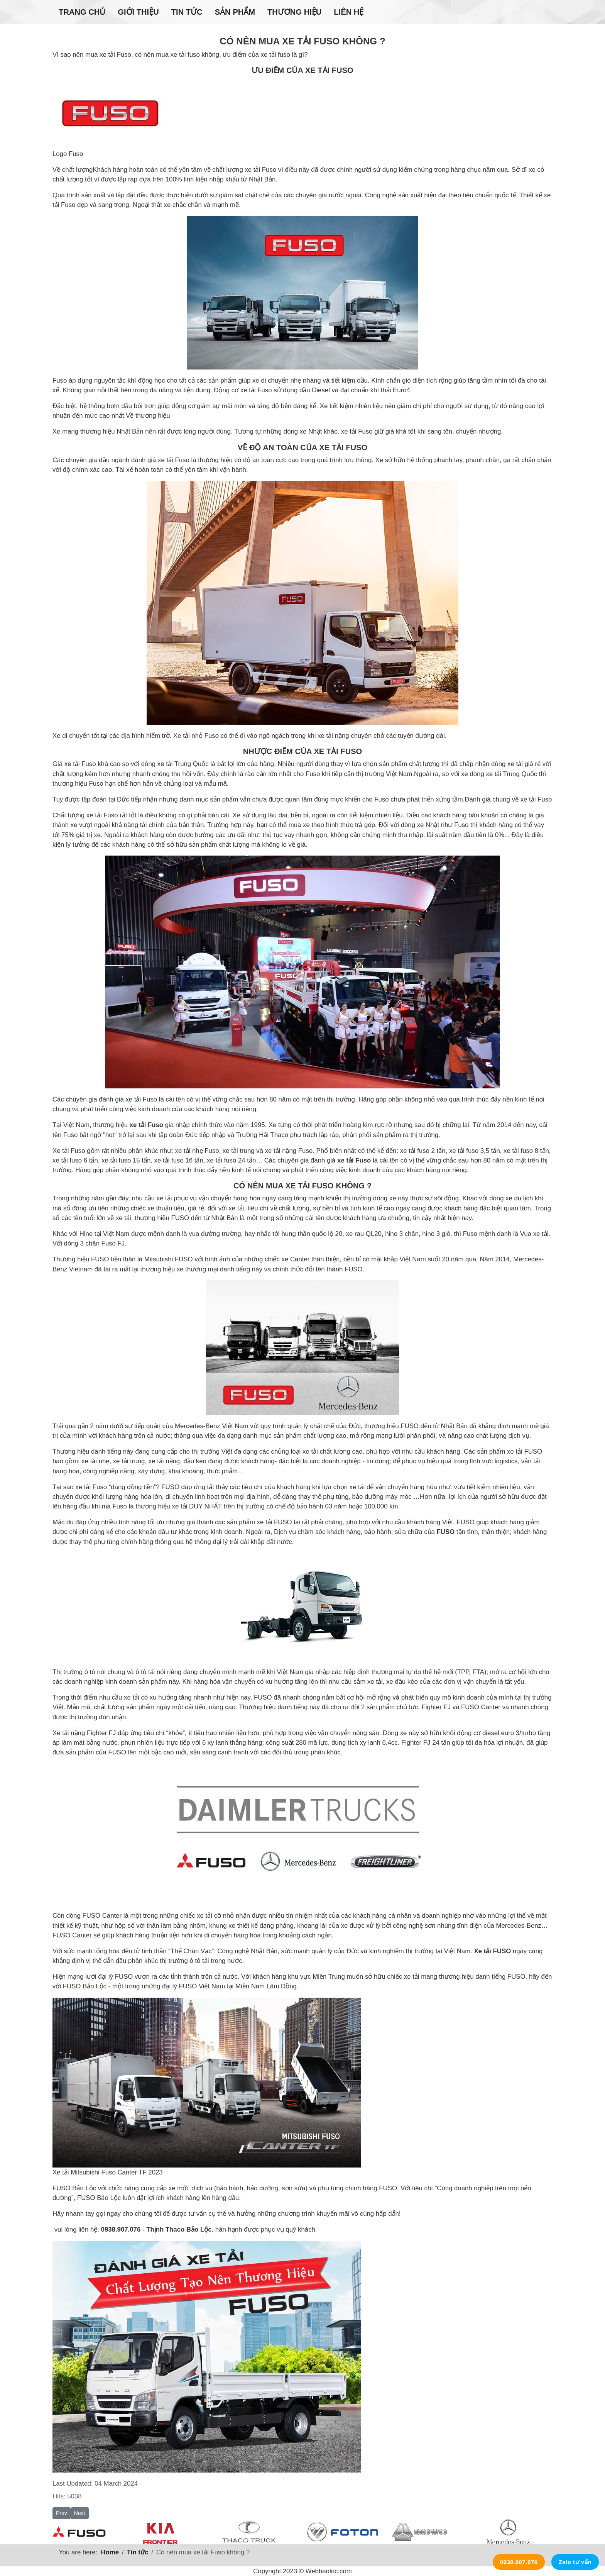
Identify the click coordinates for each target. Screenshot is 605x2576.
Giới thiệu (138, 12)
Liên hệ (348, 12)
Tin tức (187, 12)
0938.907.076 (519, 2562)
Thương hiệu (294, 12)
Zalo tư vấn (575, 2562)
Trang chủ (82, 12)
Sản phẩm (235, 12)
